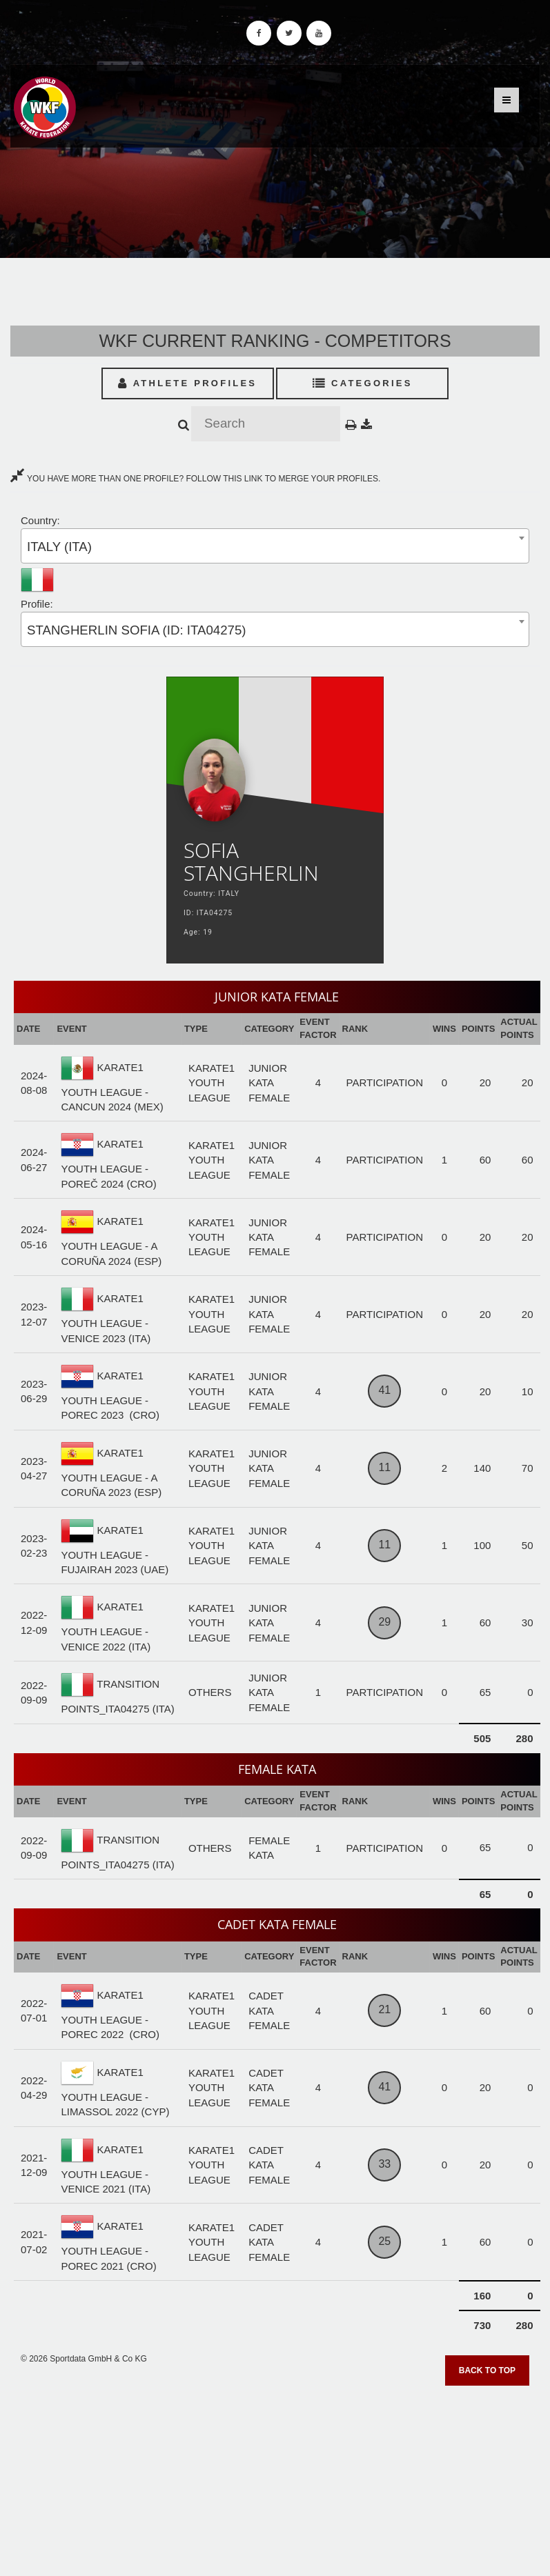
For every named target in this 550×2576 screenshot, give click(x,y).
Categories (363, 383)
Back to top (487, 2370)
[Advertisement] (275, 2476)
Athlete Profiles (187, 383)
